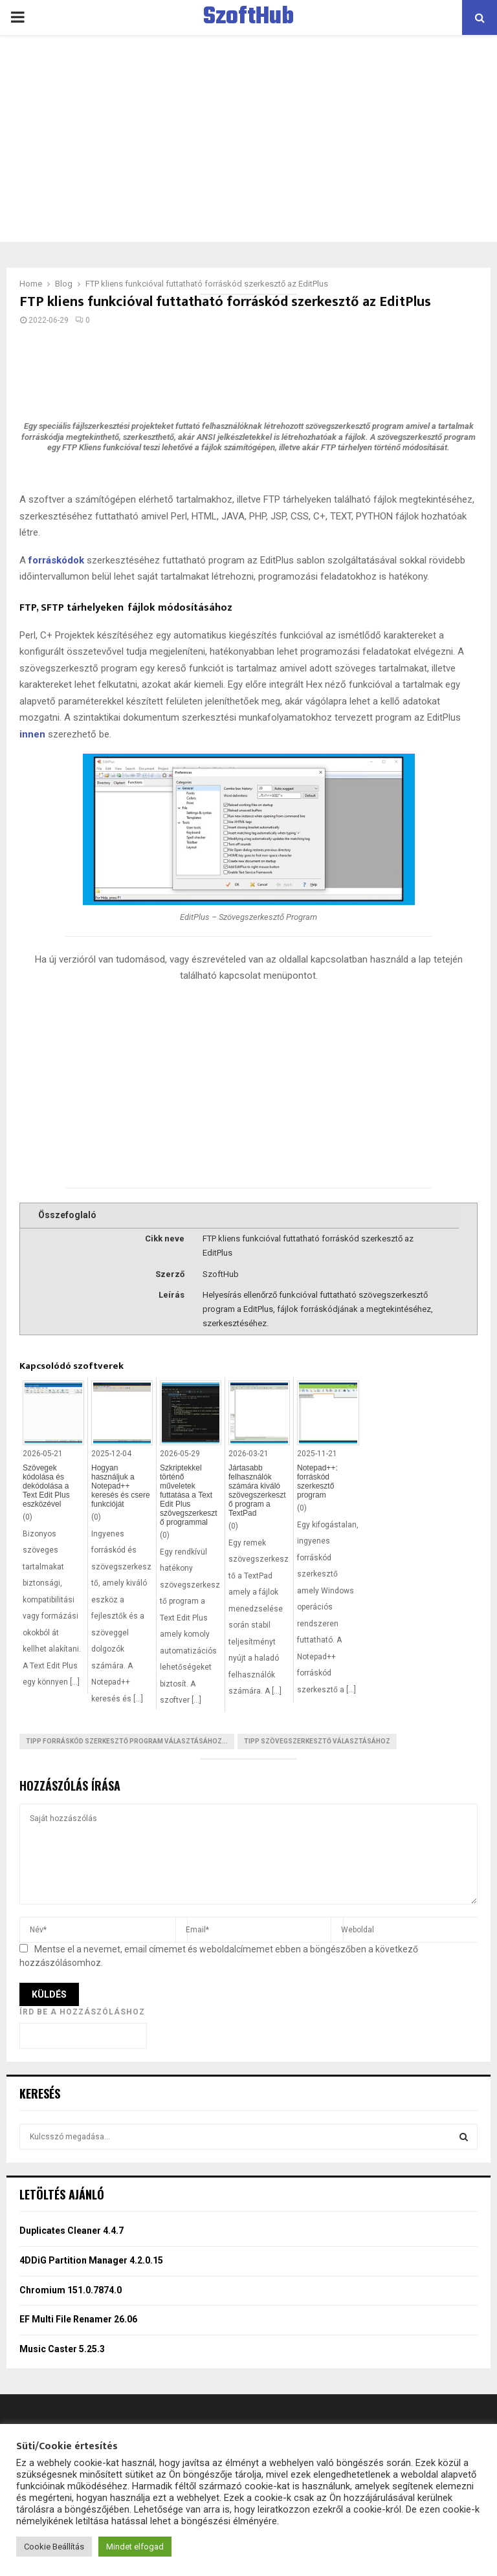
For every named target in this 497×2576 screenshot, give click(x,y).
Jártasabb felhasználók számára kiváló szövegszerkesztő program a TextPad (257, 1490)
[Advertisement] (248, 138)
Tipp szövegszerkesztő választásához (317, 1741)
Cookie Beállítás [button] (54, 2546)
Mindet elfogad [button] (135, 2546)
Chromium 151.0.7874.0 (70, 2290)
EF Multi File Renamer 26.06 (78, 2319)
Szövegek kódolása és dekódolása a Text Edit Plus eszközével (46, 1486)
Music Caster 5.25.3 (62, 2349)
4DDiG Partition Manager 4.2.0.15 (91, 2260)
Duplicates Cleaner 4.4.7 (71, 2230)
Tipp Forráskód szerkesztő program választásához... (127, 1741)
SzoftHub (248, 17)
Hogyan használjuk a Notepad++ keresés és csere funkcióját (120, 1486)
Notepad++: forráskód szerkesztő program (317, 1481)
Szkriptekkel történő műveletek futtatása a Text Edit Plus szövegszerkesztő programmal (188, 1495)
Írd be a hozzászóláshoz (82, 2011)
